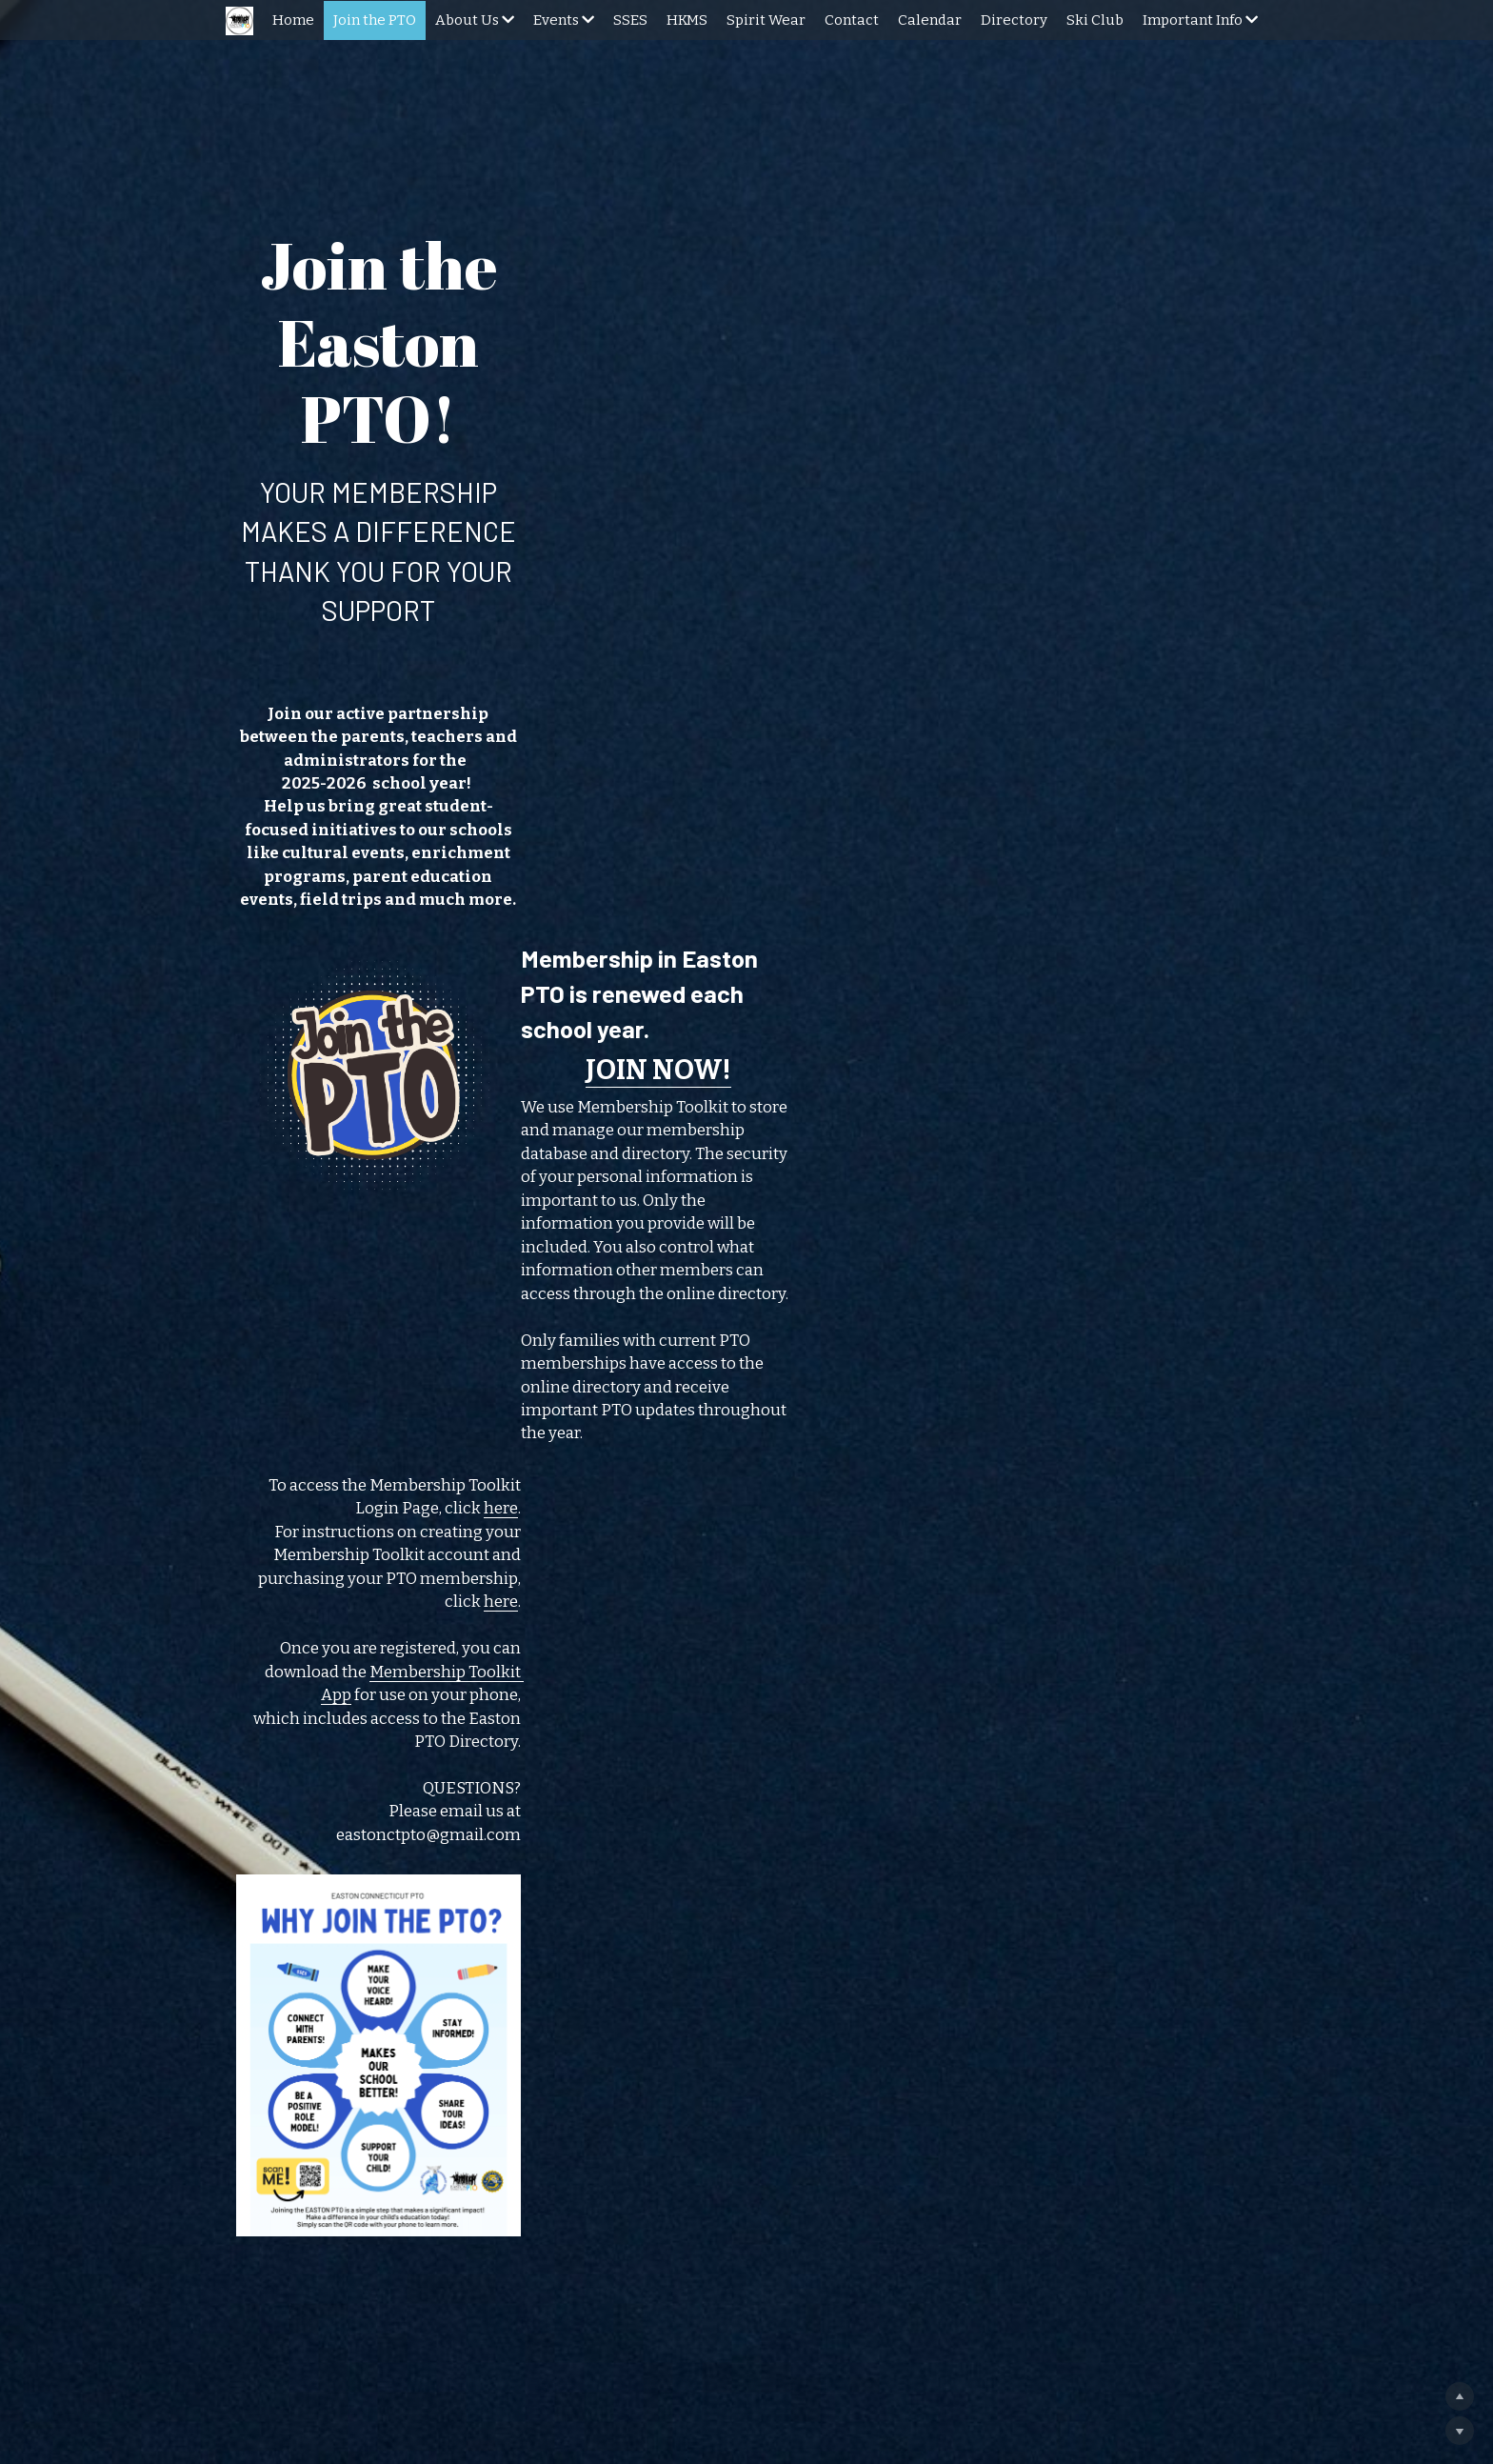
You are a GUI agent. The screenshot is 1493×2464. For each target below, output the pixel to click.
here (1231, 1149)
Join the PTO (374, 20)
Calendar (930, 20)
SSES (630, 20)
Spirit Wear (766, 20)
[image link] (423, 926)
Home (293, 20)
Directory (1014, 20)
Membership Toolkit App (972, 1223)
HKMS (687, 20)
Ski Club (1095, 20)
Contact (852, 20)
